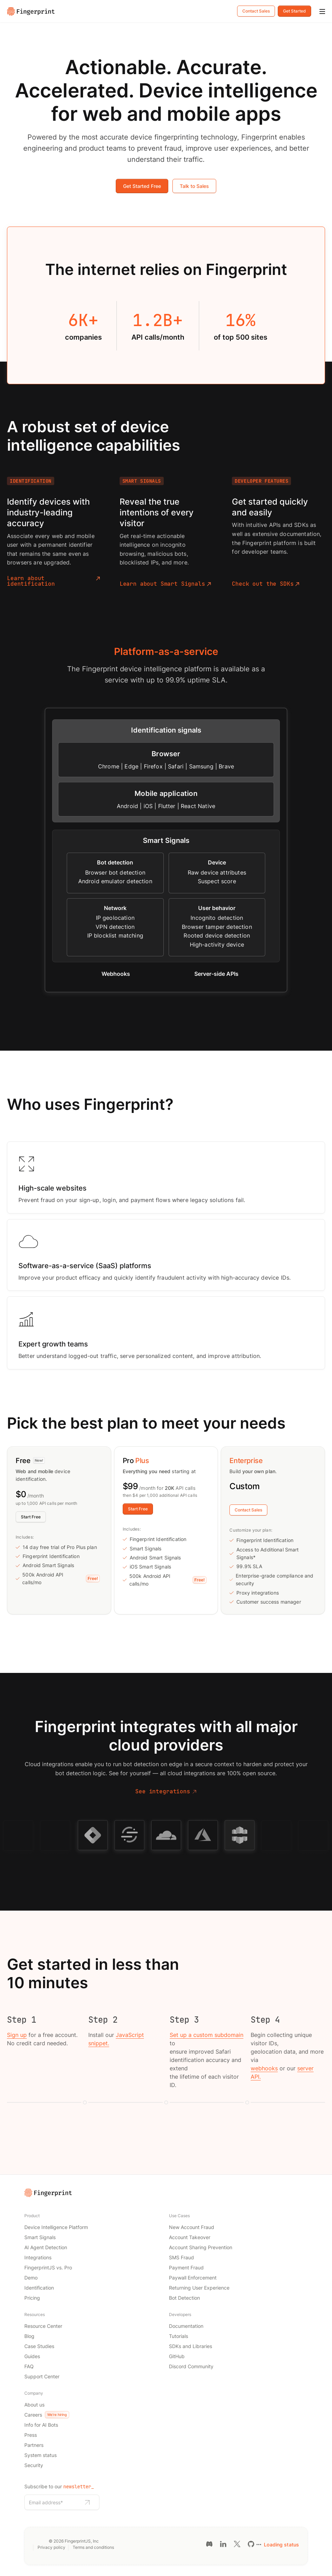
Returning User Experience (199, 2288)
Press (30, 2435)
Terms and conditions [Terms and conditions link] (93, 2547)
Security (33, 2465)
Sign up (17, 2034)
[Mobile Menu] (322, 12)
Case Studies (39, 2346)
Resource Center (43, 2326)
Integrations (37, 2257)
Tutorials (178, 2336)
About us (34, 2405)
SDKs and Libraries (190, 2346)
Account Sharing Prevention (200, 2247)
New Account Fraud (191, 2227)
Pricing (32, 2298)
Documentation (186, 2326)
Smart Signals (40, 2237)
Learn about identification (53, 581)
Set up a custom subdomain (206, 2034)
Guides (32, 2356)
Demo (31, 2278)
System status (40, 2455)
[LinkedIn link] (223, 2543)
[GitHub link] (251, 2543)
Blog (29, 2336)
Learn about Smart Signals (165, 584)
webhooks (264, 2068)
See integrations (165, 1791)
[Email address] (54, 2502)
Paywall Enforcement (193, 2278)
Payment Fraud (186, 2267)
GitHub (177, 2356)
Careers (46, 2414)
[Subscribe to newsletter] (87, 2502)
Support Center (41, 2376)
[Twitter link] (237, 2543)
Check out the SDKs (265, 584)
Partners (33, 2445)
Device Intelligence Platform (56, 2227)
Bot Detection (184, 2298)
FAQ (29, 2366)
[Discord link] (209, 2543)
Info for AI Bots (41, 2425)
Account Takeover (189, 2237)
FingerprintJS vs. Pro (48, 2267)
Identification (39, 2288)
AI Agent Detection (45, 2247)
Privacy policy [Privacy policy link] (51, 2547)
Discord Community (191, 2366)
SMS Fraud (181, 2257)
